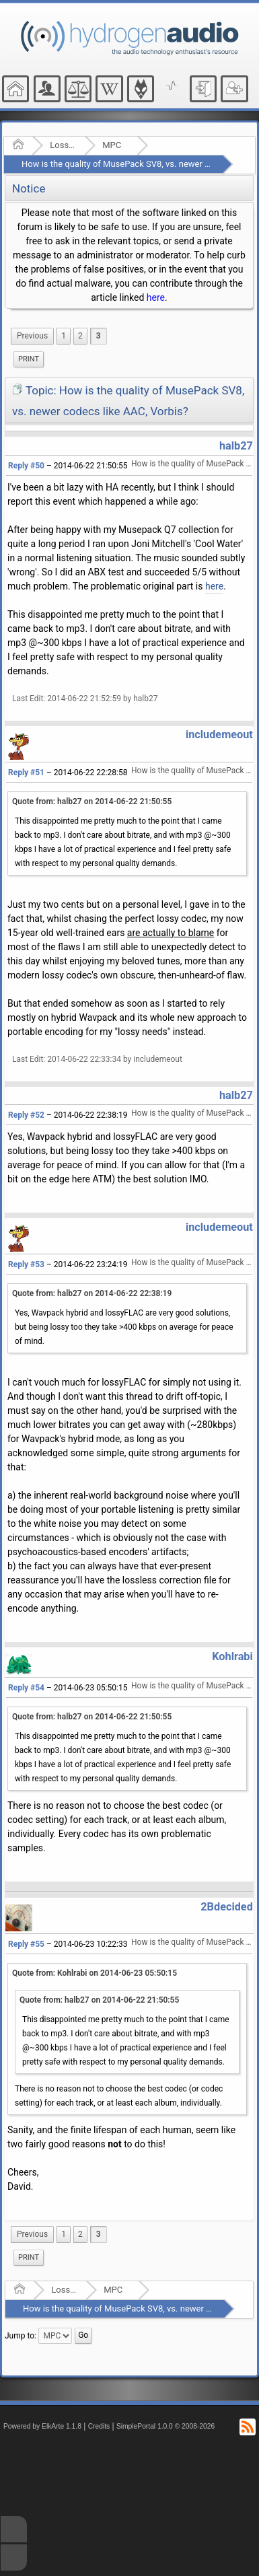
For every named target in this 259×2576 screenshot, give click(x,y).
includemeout (219, 734)
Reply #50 (26, 465)
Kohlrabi (232, 1656)
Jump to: (20, 2335)
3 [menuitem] (98, 336)
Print (28, 359)
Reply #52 (26, 1115)
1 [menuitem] (63, 336)
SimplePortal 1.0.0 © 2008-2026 (165, 2426)
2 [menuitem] (80, 336)
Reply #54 (26, 1687)
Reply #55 (26, 1944)
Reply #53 (26, 1264)
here (156, 297)
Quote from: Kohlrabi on (94, 1973)
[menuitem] (32, 336)
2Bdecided (226, 1906)
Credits (99, 2426)
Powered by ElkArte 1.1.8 (42, 2426)
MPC (111, 145)
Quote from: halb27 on (92, 801)
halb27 (236, 445)
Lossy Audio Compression (63, 145)
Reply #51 (26, 772)
